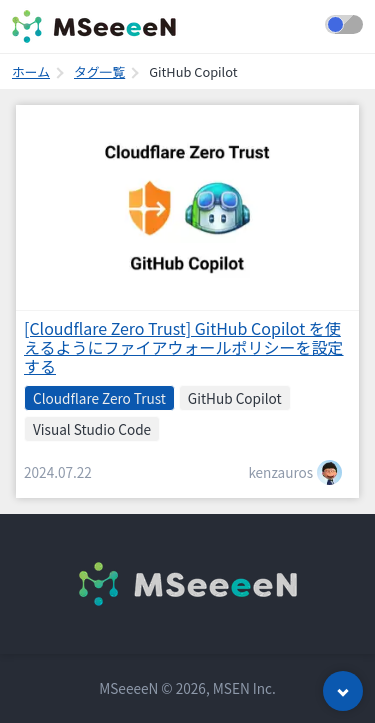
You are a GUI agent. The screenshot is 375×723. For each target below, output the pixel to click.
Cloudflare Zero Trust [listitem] (99, 398)
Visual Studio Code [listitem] (92, 429)
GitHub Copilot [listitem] (235, 398)
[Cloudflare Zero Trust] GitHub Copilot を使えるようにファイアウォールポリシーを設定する (184, 347)
